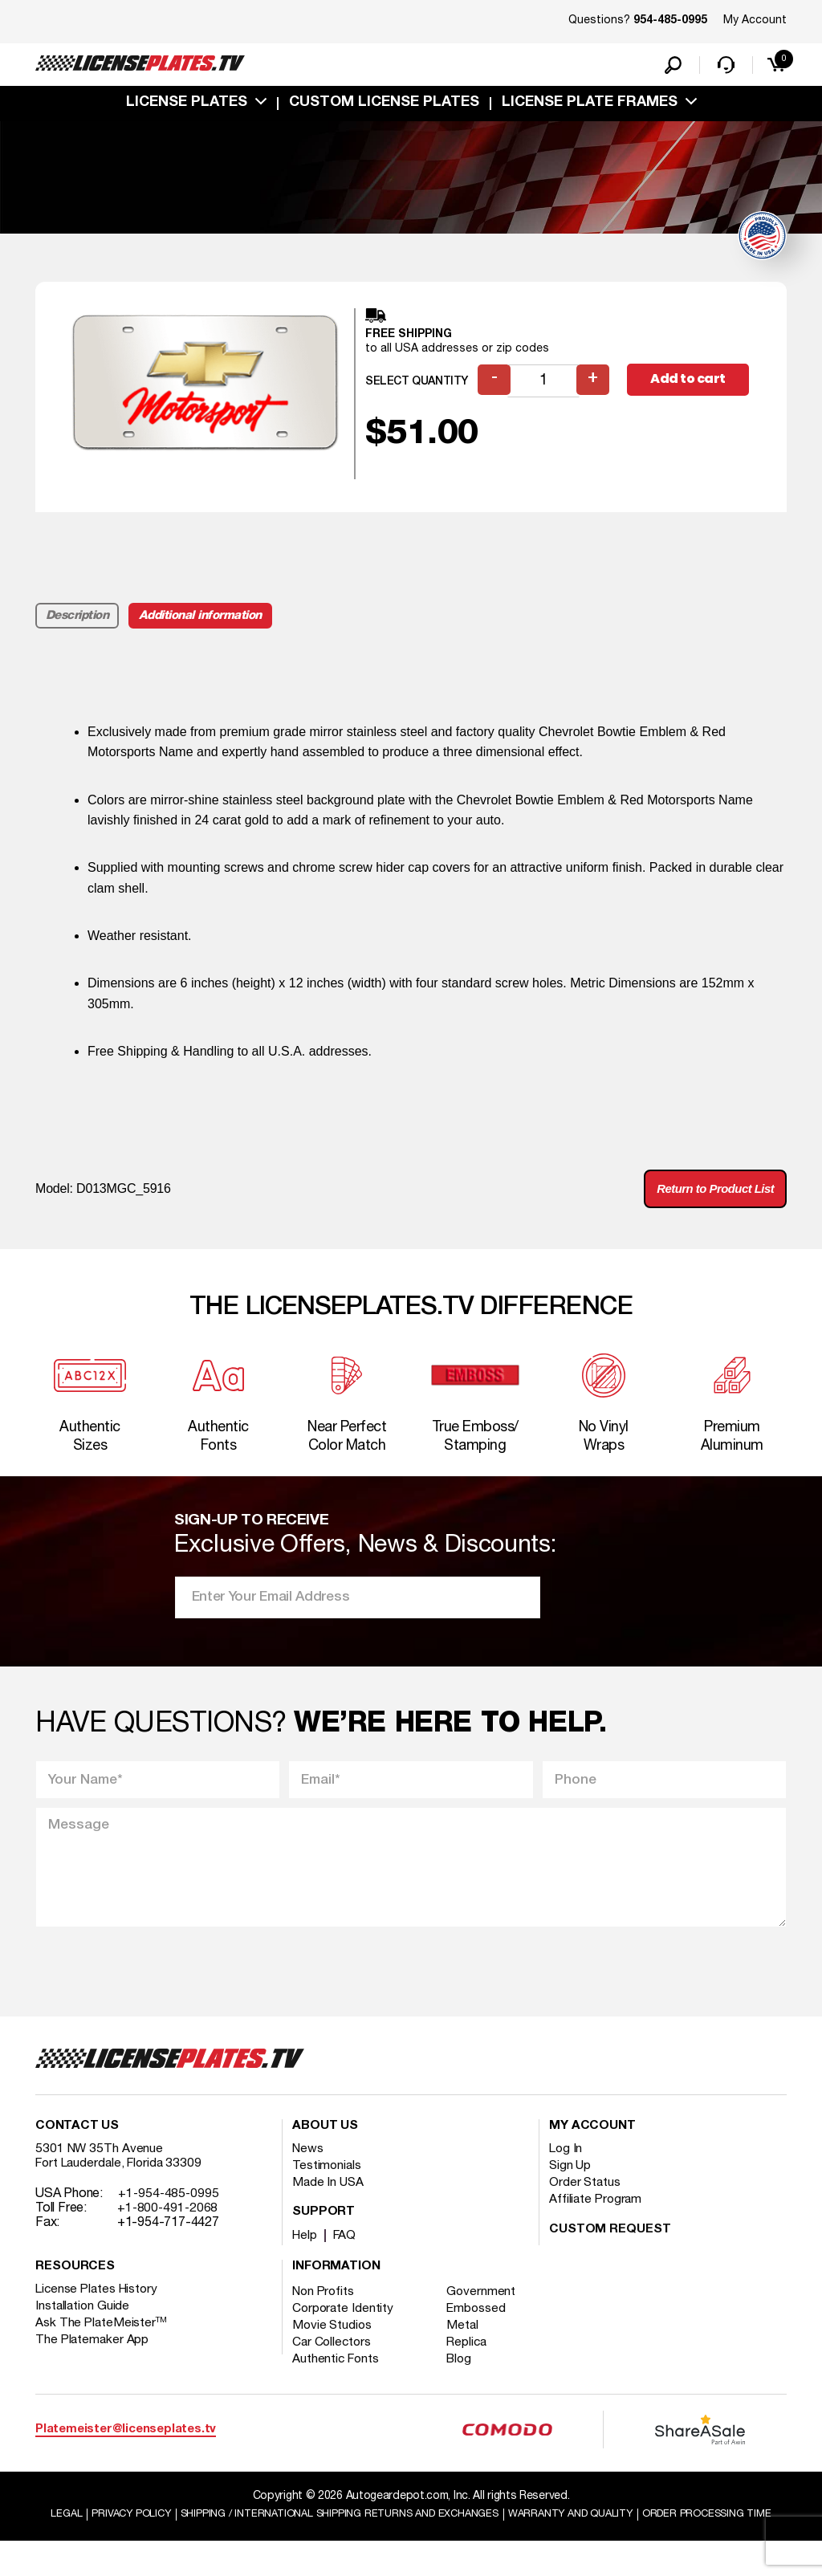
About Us (325, 2145)
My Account (755, 20)
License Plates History (99, 2308)
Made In (329, 2201)
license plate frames (590, 107)
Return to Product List (708, 1195)
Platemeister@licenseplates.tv (125, 2448)
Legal (107, 2533)
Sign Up (570, 2184)
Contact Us (77, 2145)
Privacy (176, 2533)
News (308, 2167)
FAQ (347, 2254)
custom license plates (384, 107)
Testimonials (327, 2184)
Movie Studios (333, 2344)
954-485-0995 (670, 20)
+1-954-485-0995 (170, 2212)
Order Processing (413, 2548)
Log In (566, 2167)
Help (305, 2254)
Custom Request (610, 2248)
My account (592, 2145)
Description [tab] (78, 619)
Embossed (482, 2327)
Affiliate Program (597, 2218)
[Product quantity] (545, 385)
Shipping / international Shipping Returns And (405, 2533)
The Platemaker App (93, 2358)
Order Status (585, 2201)
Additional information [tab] (205, 619)
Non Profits (325, 2310)
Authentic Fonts (337, 2377)
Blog (465, 2377)
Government (487, 2310)
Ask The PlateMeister (102, 2341)
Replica (473, 2360)
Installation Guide (83, 2324)
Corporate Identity (344, 2327)
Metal (468, 2344)
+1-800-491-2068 (169, 2226)
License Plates (186, 107)
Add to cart (691, 385)
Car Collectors (333, 2360)
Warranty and (657, 2533)
